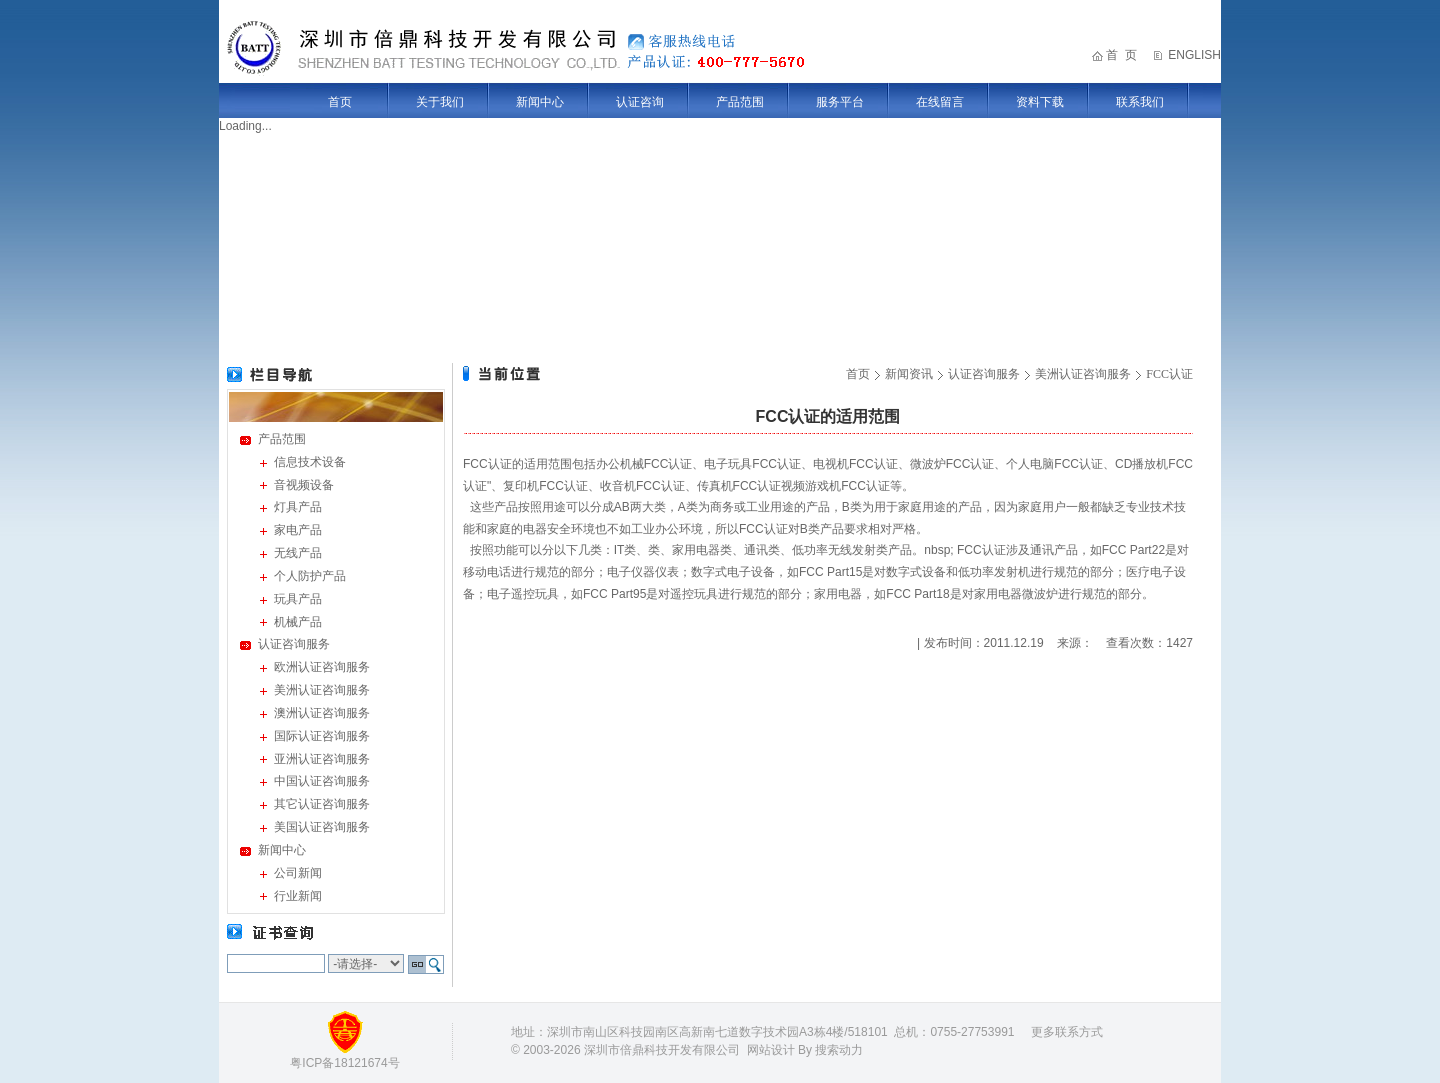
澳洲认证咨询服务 (322, 713)
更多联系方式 (1067, 1032)
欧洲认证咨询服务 (322, 667)
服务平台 (840, 102)
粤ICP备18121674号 (344, 1063)
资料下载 (1040, 102)
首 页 (1121, 55)
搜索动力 (839, 1050)
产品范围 (740, 102)
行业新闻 (298, 896)
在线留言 (940, 102)
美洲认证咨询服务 (322, 690)
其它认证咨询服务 (322, 804)
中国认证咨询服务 (322, 781)
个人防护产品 (310, 576)
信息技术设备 (310, 462)
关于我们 (440, 102)
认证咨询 (640, 102)
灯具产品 (298, 507)
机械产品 (298, 622)
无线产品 (298, 553)
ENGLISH (1194, 55)
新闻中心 (540, 102)
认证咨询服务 (294, 644)
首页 (340, 102)
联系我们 (1140, 102)
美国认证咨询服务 (322, 827)
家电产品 (298, 530)
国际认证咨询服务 (322, 736)
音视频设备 (304, 485)
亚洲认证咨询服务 (322, 759)
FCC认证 (1169, 374)
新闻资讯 (909, 374)
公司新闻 (298, 873)
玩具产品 (298, 599)
